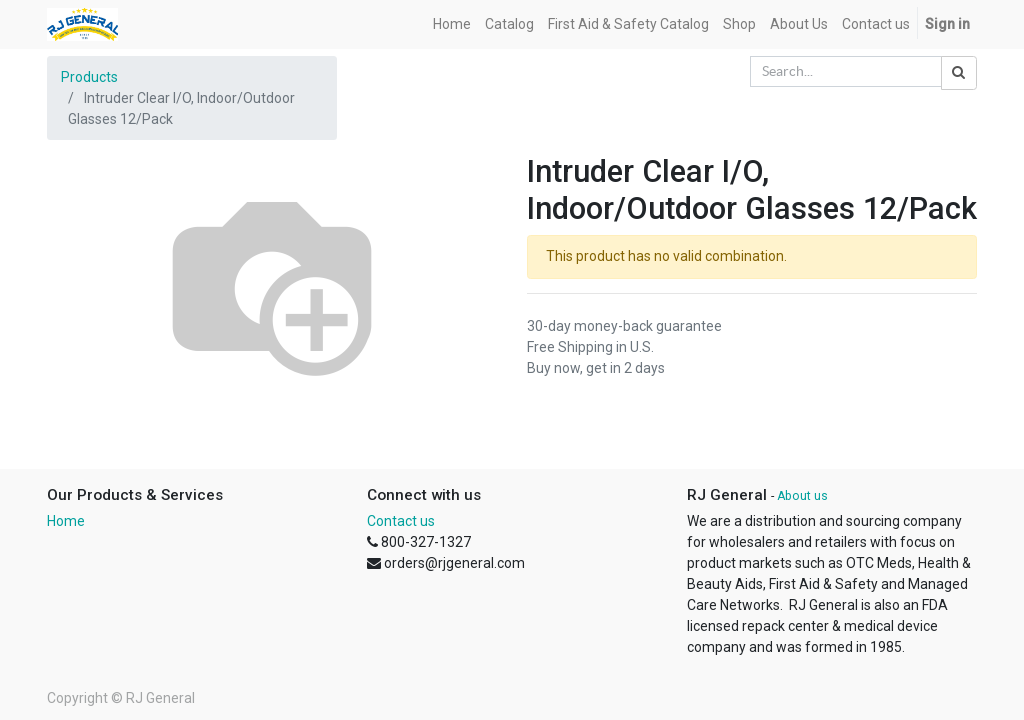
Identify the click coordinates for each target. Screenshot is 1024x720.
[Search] (959, 73)
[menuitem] (452, 24)
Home (66, 521)
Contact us (401, 521)
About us (802, 496)
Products (89, 77)
